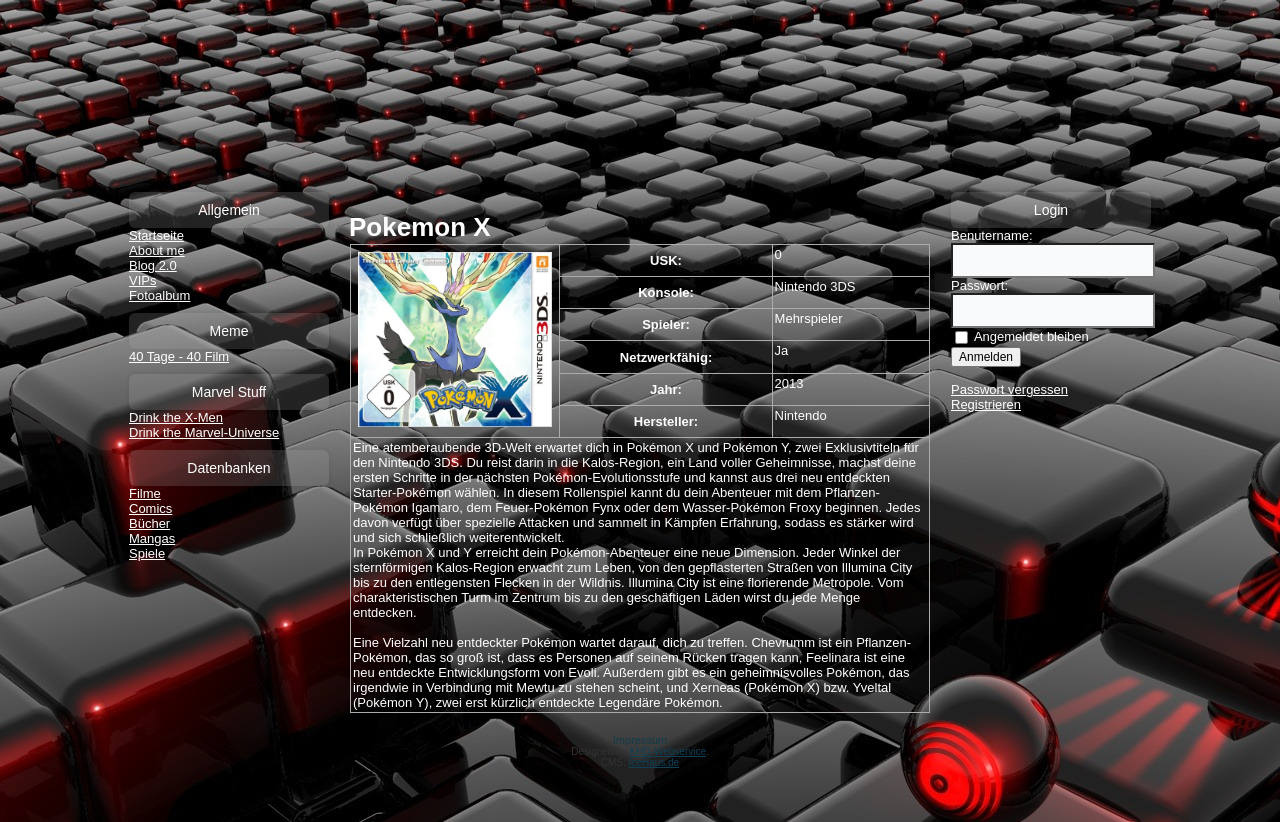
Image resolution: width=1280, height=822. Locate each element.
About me (157, 250)
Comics (150, 508)
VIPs (142, 280)
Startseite (156, 235)
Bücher (149, 523)
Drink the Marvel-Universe (204, 432)
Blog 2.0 (153, 265)
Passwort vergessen (1009, 389)
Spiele (147, 553)
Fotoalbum (159, 295)
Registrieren (986, 404)
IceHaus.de (654, 762)
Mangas (152, 538)
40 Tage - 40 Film (179, 356)
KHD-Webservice (668, 751)
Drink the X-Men (176, 417)
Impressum (640, 740)
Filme (145, 493)
